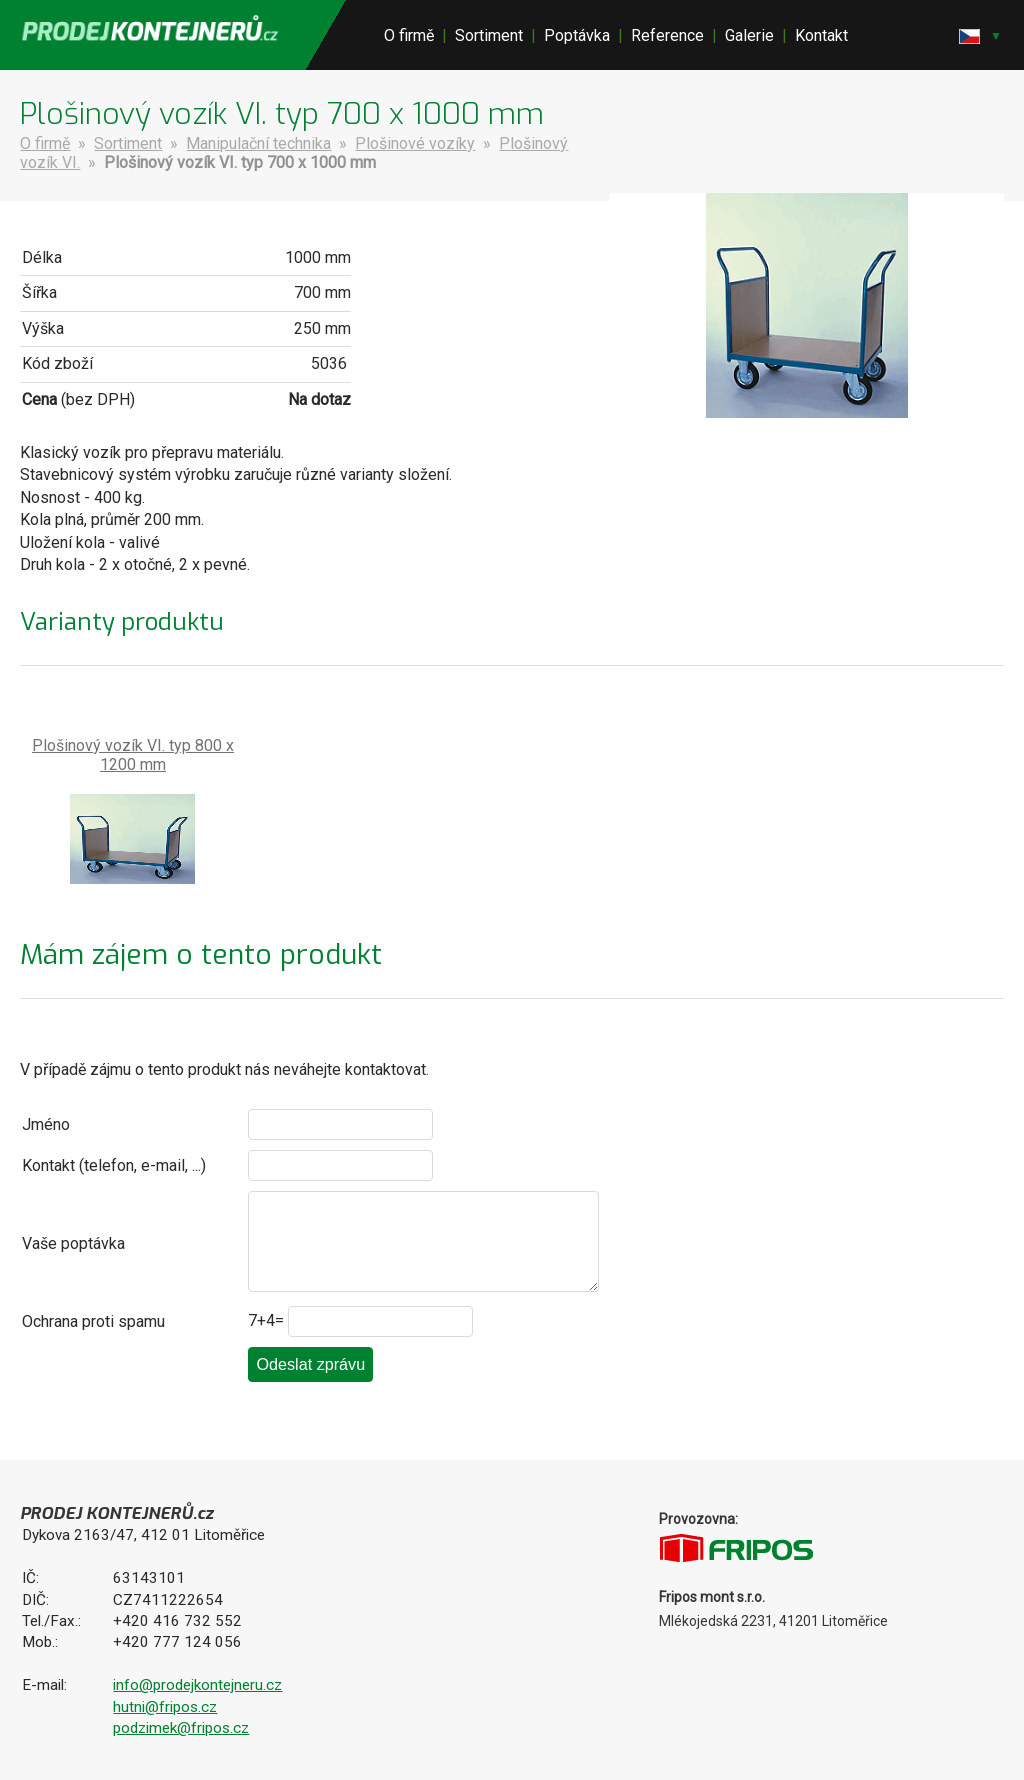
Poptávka (577, 35)
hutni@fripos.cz (165, 1707)
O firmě (409, 35)
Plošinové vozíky (415, 143)
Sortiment (489, 35)
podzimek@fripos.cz (181, 1728)
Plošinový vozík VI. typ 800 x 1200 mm (133, 755)
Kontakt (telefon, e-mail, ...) (114, 1165)
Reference (667, 35)
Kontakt (821, 35)
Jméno (46, 1124)
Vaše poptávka (73, 1243)
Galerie (749, 35)
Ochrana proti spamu (93, 1321)
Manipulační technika (258, 143)
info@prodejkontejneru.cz (197, 1685)
